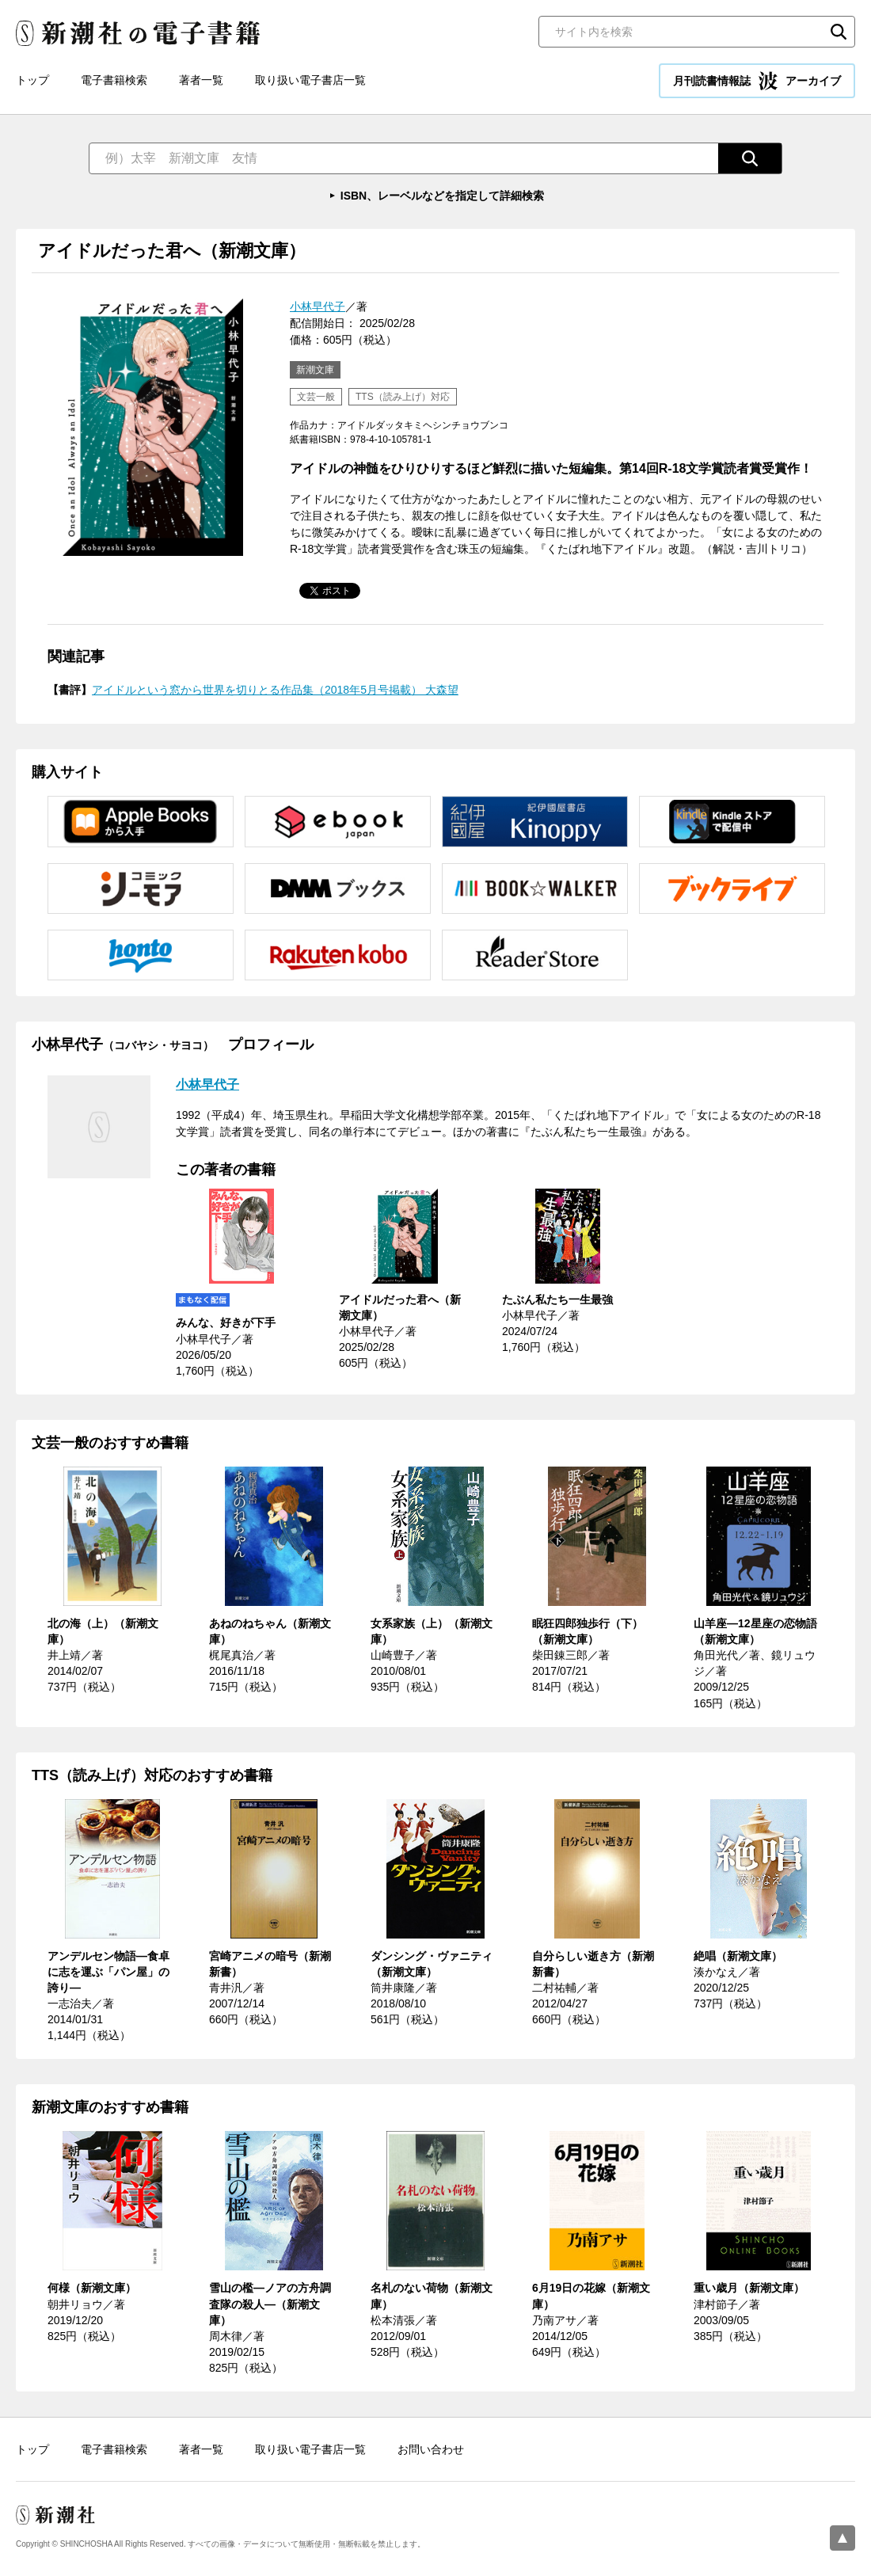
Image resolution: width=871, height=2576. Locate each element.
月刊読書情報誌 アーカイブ (757, 80)
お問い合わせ (430, 2449)
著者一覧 (201, 80)
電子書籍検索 (114, 80)
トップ (32, 80)
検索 (838, 32)
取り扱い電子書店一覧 (310, 80)
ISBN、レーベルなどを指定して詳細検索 (442, 195)
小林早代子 (317, 306)
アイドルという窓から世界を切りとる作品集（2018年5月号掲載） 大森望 (275, 689)
